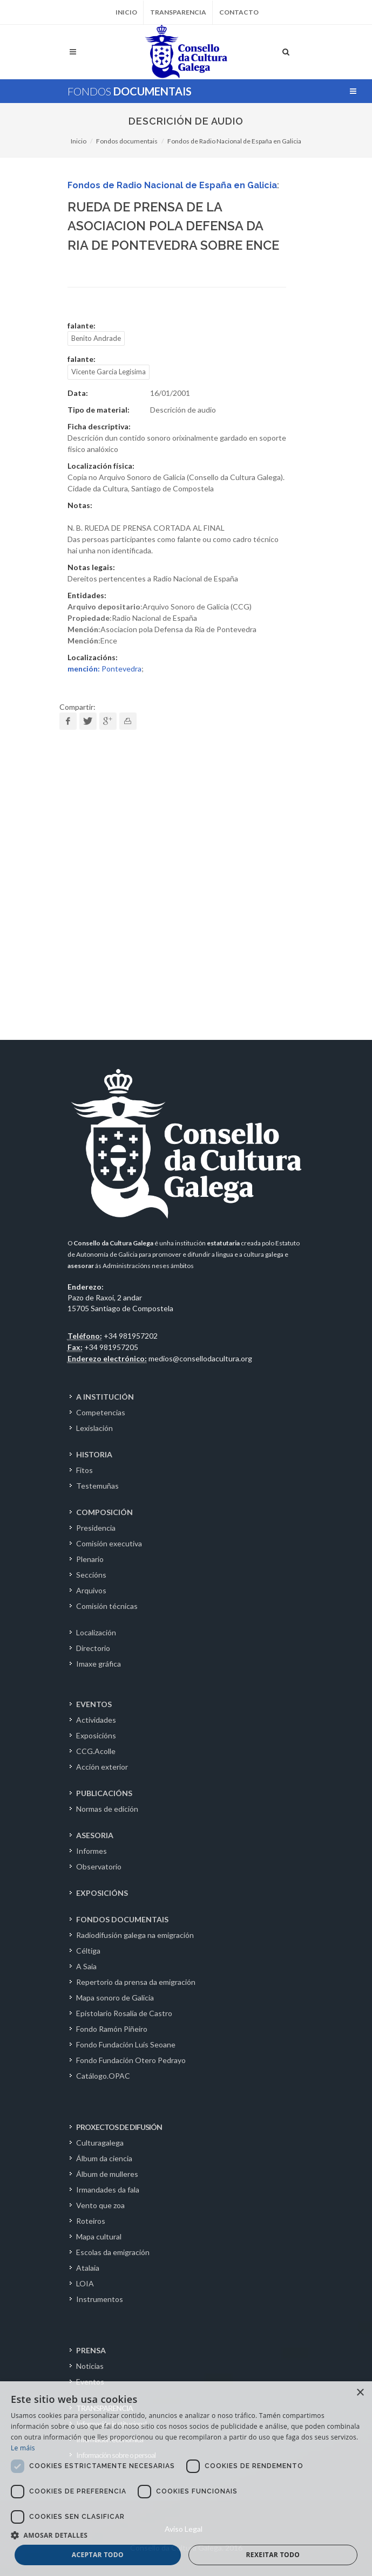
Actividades (96, 1719)
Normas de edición (107, 1808)
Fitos (84, 1470)
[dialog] (186, 2478)
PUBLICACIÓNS (104, 1793)
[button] (186, 2535)
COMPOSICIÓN (104, 1512)
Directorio (93, 1648)
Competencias (100, 1412)
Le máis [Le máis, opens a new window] (23, 2447)
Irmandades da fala (107, 2189)
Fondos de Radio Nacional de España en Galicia (234, 141)
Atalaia (87, 2267)
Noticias (90, 2366)
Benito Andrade (96, 338)
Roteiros (90, 2220)
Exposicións (96, 1735)
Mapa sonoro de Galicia (115, 1997)
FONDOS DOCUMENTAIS (122, 1919)
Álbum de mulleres (107, 2173)
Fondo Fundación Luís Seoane (125, 2044)
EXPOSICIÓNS (102, 1892)
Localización (96, 1632)
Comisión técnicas (107, 1606)
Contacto (239, 12)
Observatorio (98, 1866)
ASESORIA (94, 1835)
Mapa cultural (98, 2236)
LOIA (85, 2283)
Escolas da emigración (113, 2252)
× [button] (360, 2393)
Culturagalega (100, 2142)
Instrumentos (99, 2299)
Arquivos (91, 1590)
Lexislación (94, 1428)
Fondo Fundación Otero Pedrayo (131, 2060)
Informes (91, 1850)
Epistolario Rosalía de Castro (124, 2013)
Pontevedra (104, 668)
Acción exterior (102, 1766)
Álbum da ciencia (104, 2158)
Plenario (90, 1559)
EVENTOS (94, 1704)
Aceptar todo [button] (98, 2554)
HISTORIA (94, 1454)
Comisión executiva (109, 1543)
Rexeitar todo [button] (273, 2554)
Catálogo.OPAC (103, 2075)
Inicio (126, 12)
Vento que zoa (100, 2205)
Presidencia (96, 1527)
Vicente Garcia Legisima (108, 371)
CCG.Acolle (96, 1751)
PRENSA (91, 2350)
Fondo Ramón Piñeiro (111, 2028)
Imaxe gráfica (98, 1663)
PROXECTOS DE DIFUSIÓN (119, 2127)
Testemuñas (97, 1485)
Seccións (91, 1574)
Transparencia (178, 12)
